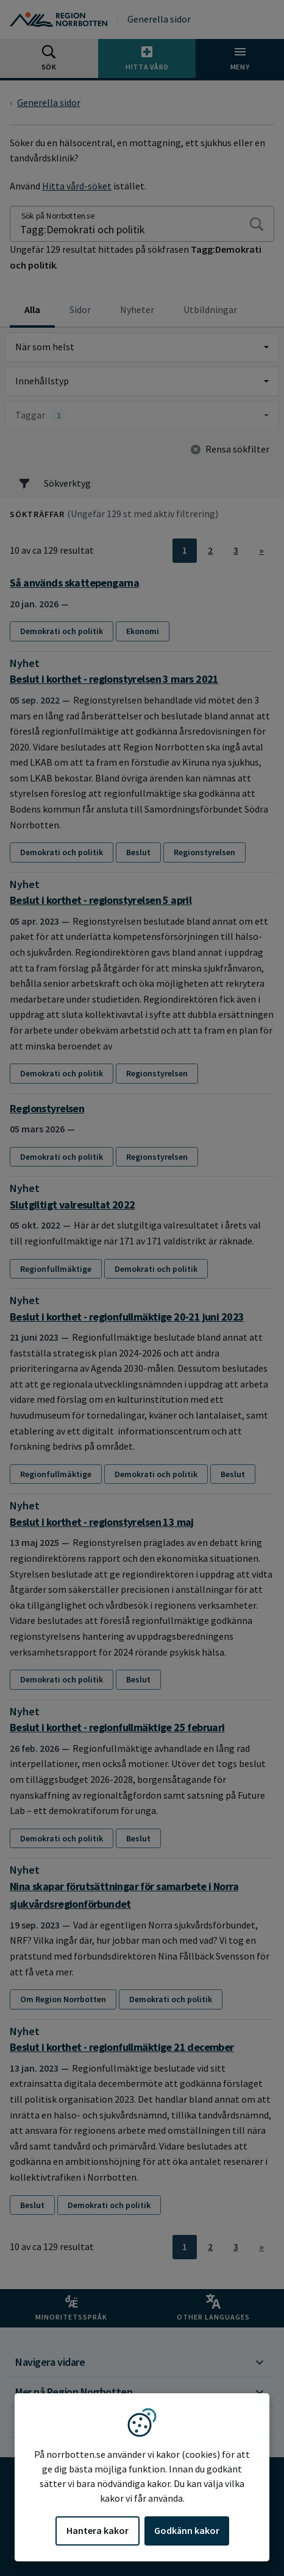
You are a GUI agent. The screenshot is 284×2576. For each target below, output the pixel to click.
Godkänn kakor (186, 2530)
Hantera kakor (97, 2530)
